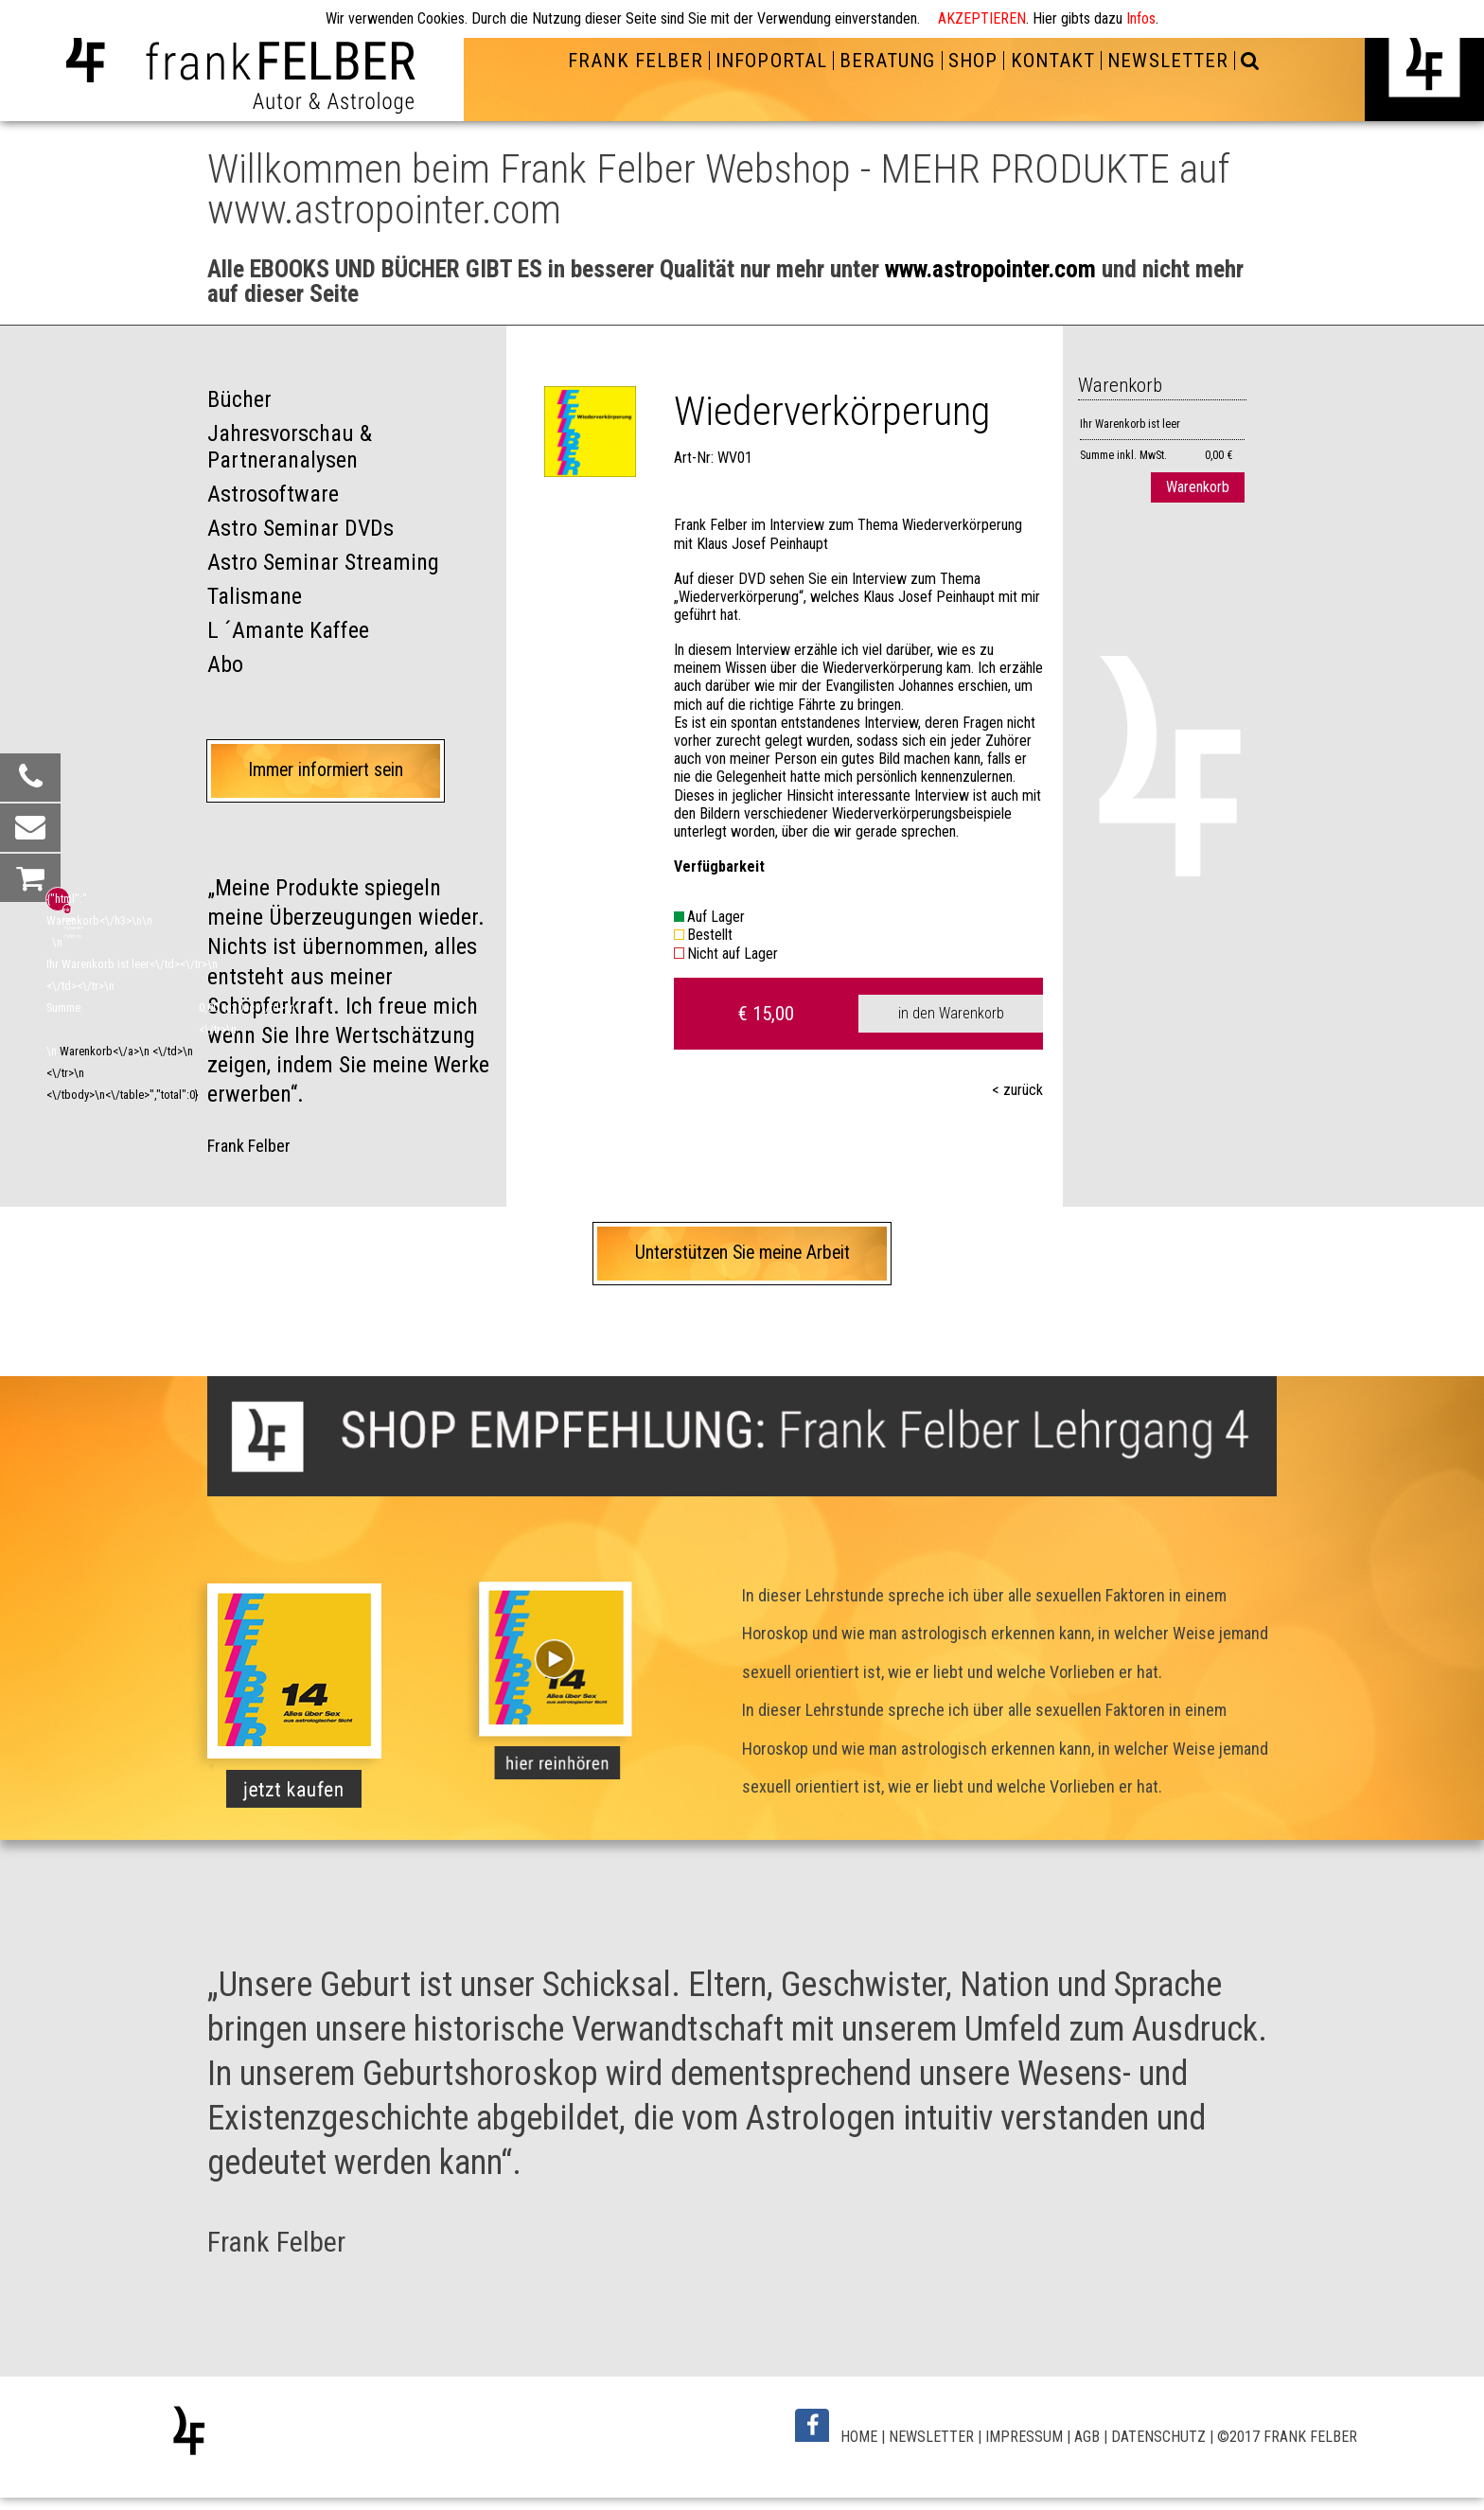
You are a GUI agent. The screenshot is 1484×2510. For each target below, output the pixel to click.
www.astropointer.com (990, 269)
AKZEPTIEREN (982, 18)
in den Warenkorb (951, 1013)
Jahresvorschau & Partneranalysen (289, 447)
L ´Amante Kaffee (288, 630)
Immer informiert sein (325, 770)
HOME (858, 2437)
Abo (225, 664)
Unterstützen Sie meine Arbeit (742, 1253)
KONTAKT (1053, 60)
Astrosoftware (273, 494)
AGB (1087, 2437)
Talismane (254, 596)
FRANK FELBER (635, 60)
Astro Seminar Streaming (323, 562)
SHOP (973, 60)
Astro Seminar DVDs (300, 528)
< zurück (1017, 1090)
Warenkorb (1197, 487)
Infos (1141, 18)
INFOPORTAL (771, 60)
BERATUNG (887, 60)
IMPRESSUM (1024, 2437)
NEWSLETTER (1167, 60)
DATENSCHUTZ (1158, 2437)
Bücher (239, 399)
